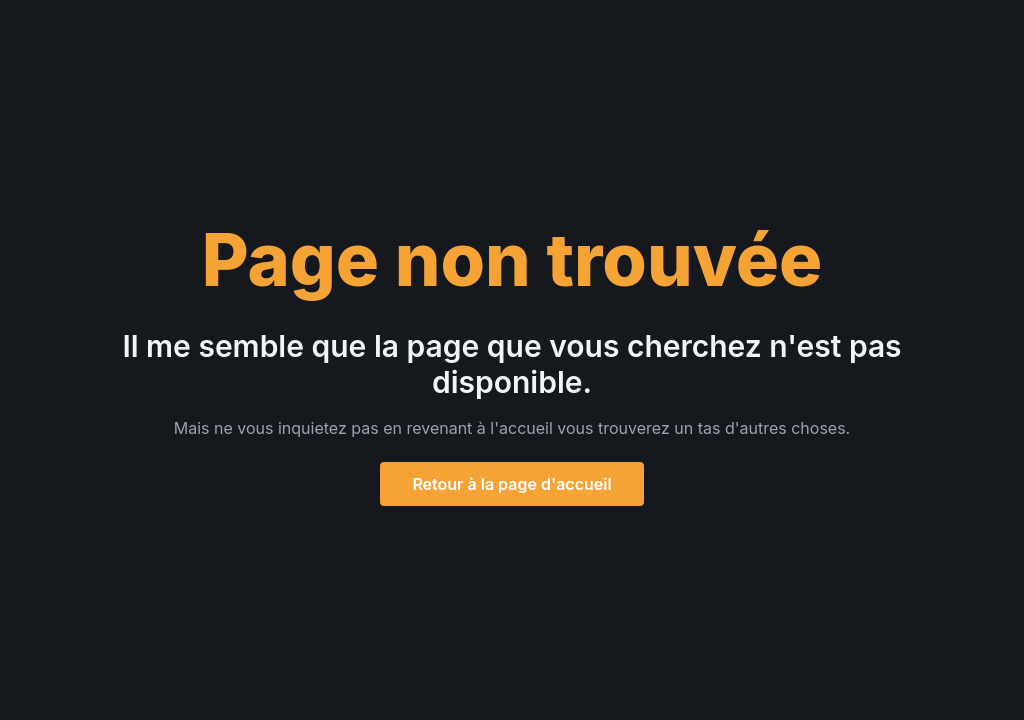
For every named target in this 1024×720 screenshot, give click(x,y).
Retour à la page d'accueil (511, 484)
